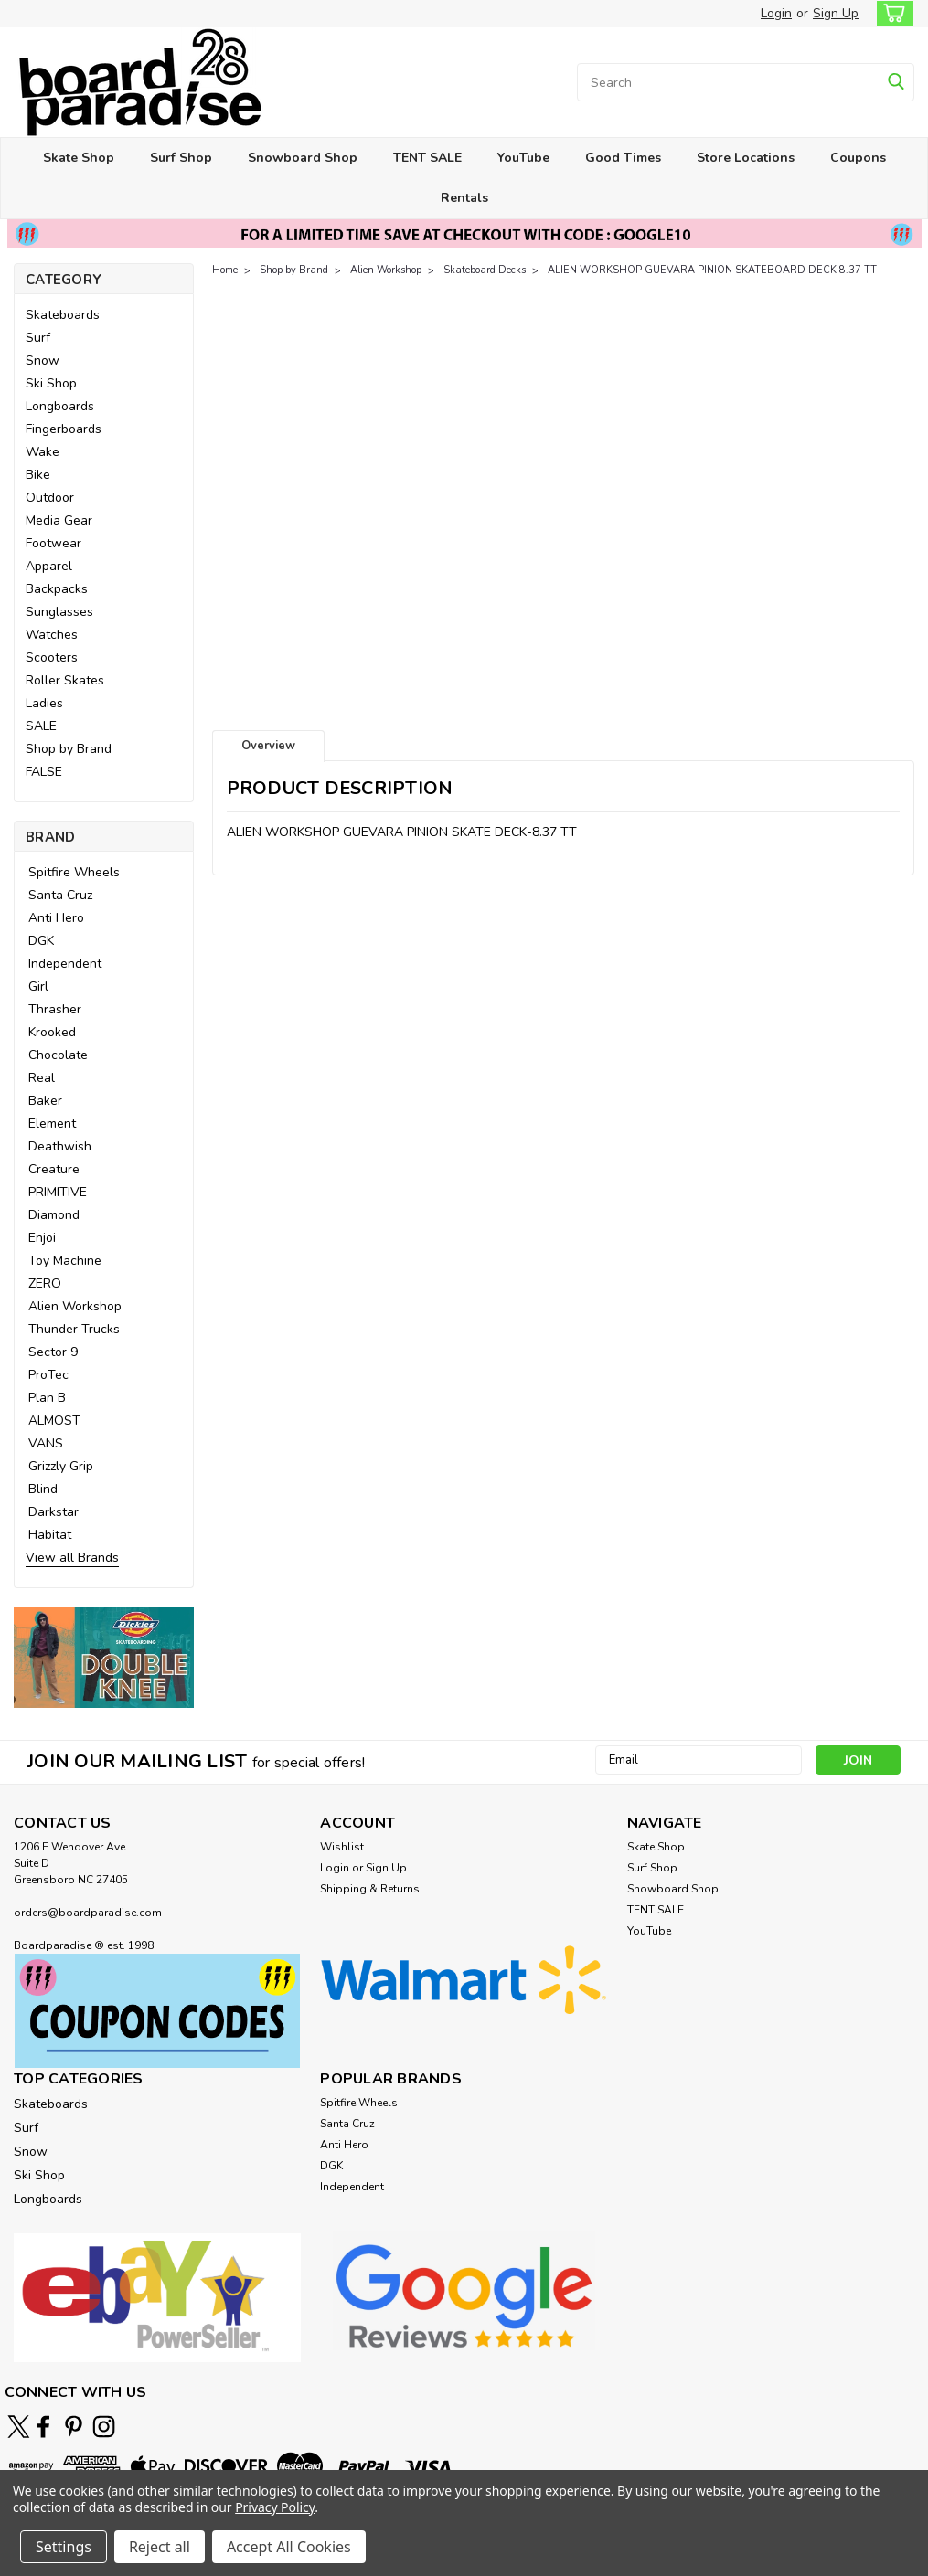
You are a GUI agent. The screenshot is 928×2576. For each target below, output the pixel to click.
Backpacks (57, 589)
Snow (42, 360)
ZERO (44, 1283)
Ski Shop (51, 383)
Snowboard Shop (302, 157)
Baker (45, 1100)
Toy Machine (64, 1260)
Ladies (44, 703)
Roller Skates (65, 680)
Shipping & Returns (370, 1889)
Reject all (159, 2547)
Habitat (49, 1534)
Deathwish (59, 1146)
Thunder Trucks (74, 1329)
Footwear (53, 543)
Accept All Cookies (289, 2547)
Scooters (52, 657)
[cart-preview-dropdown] (891, 13)
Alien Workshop (75, 1306)
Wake (42, 452)
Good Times (623, 157)
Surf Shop (181, 157)
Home (225, 270)
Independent (64, 963)
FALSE (44, 771)
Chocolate (58, 1055)
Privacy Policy (275, 2507)
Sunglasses (59, 611)
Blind (43, 1489)
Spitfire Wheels (74, 872)
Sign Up (836, 13)
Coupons (858, 157)
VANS (45, 1443)
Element (52, 1123)
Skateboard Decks (484, 270)
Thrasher (54, 1009)
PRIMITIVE (57, 1192)
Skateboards (63, 314)
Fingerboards (63, 429)
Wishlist (342, 1846)
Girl (38, 986)
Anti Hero (56, 918)
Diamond (54, 1215)
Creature (54, 1169)
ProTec (48, 1374)
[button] (104, 1656)
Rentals (464, 198)
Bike (38, 474)
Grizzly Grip (60, 1466)
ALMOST (54, 1420)
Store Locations (746, 157)
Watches (52, 634)
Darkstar (53, 1512)
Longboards (60, 406)
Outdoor (50, 497)
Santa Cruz (60, 895)
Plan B (47, 1397)
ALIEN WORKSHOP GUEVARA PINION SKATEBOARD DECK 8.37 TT (712, 270)
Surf (38, 337)
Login (776, 13)
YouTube (523, 157)
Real (41, 1078)
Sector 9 (53, 1352)
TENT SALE (427, 157)
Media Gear (59, 520)
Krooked (52, 1032)
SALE (41, 726)
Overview (268, 745)
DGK (41, 940)
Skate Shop (78, 157)
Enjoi (42, 1237)
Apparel (49, 566)
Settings (63, 2547)
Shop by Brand (69, 749)
